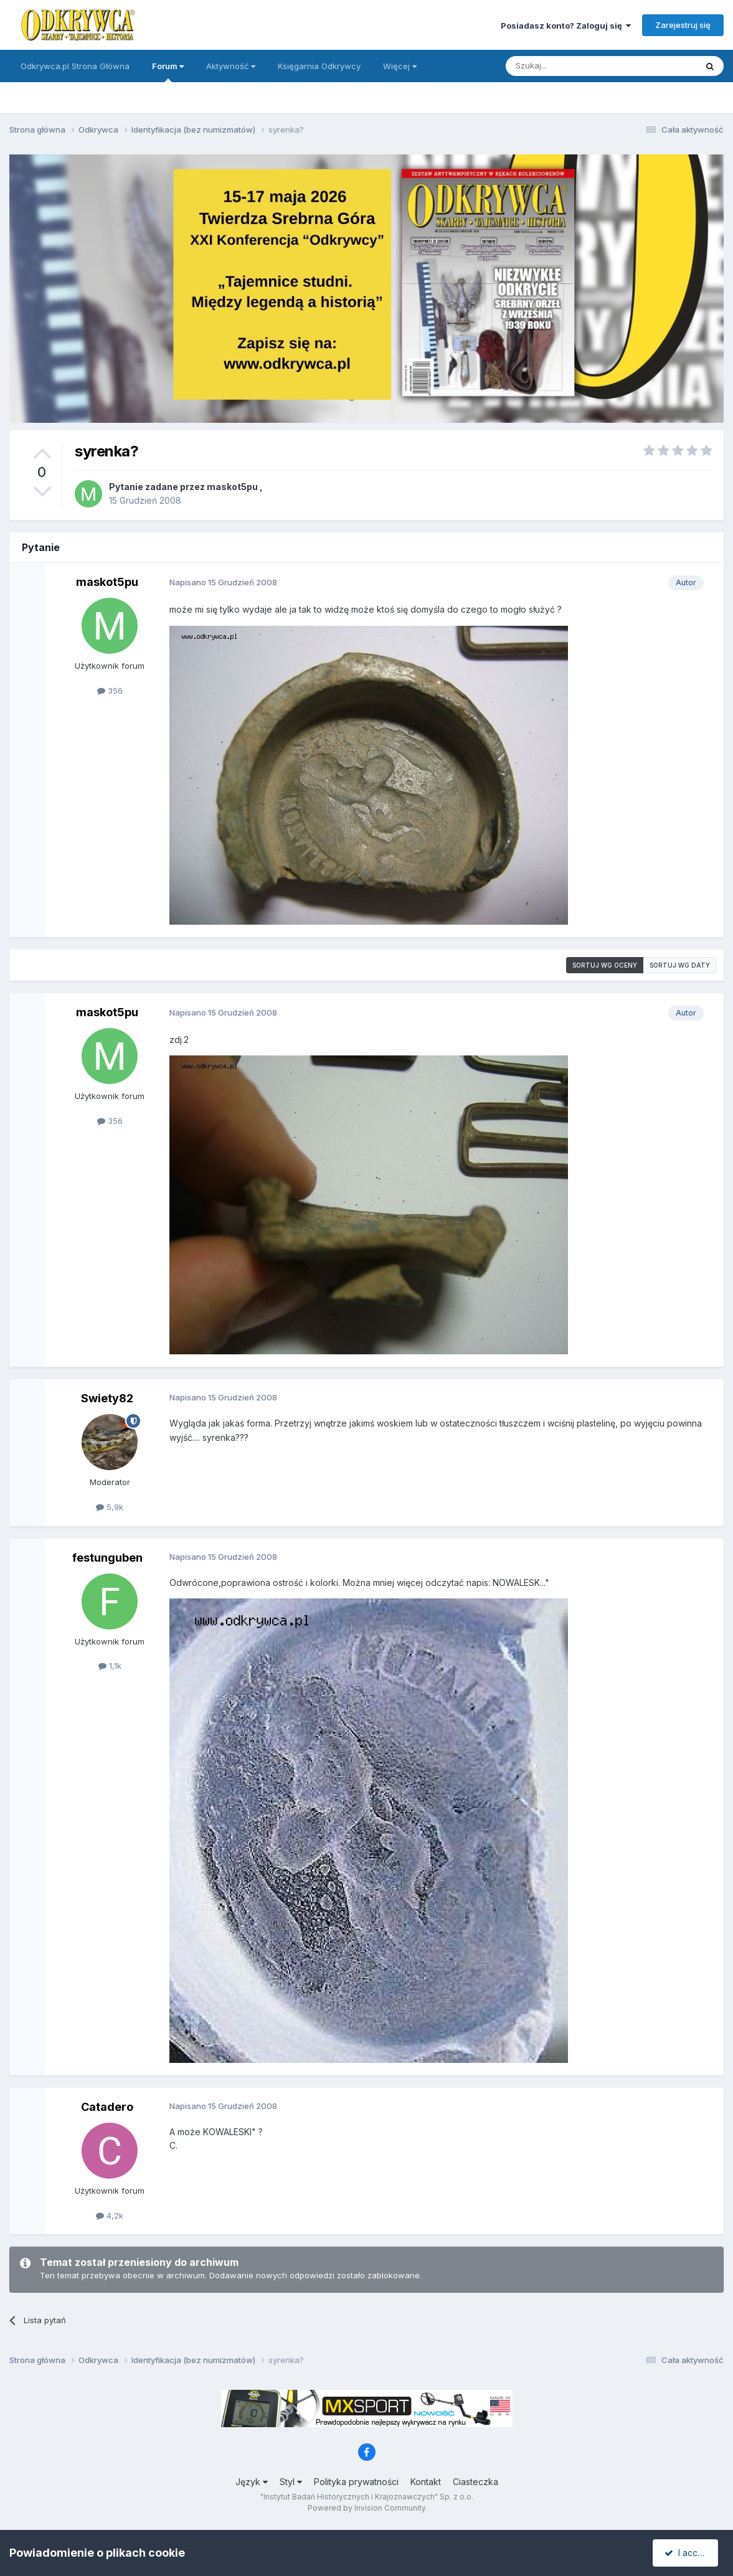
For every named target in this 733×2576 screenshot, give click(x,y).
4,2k (109, 2215)
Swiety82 (107, 1398)
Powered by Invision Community (367, 2507)
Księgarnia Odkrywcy (319, 66)
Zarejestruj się (683, 25)
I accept (687, 2552)
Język (251, 2481)
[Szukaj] (570, 66)
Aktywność (230, 66)
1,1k (109, 1666)
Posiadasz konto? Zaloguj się (566, 26)
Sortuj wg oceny (604, 965)
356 (110, 691)
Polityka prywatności (356, 2481)
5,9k (109, 1507)
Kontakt (425, 2481)
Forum (168, 71)
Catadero (107, 2106)
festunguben (107, 1557)
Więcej (400, 66)
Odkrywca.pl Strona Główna (75, 66)
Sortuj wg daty (680, 965)
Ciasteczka (475, 2481)
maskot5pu (232, 486)
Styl (291, 2481)
